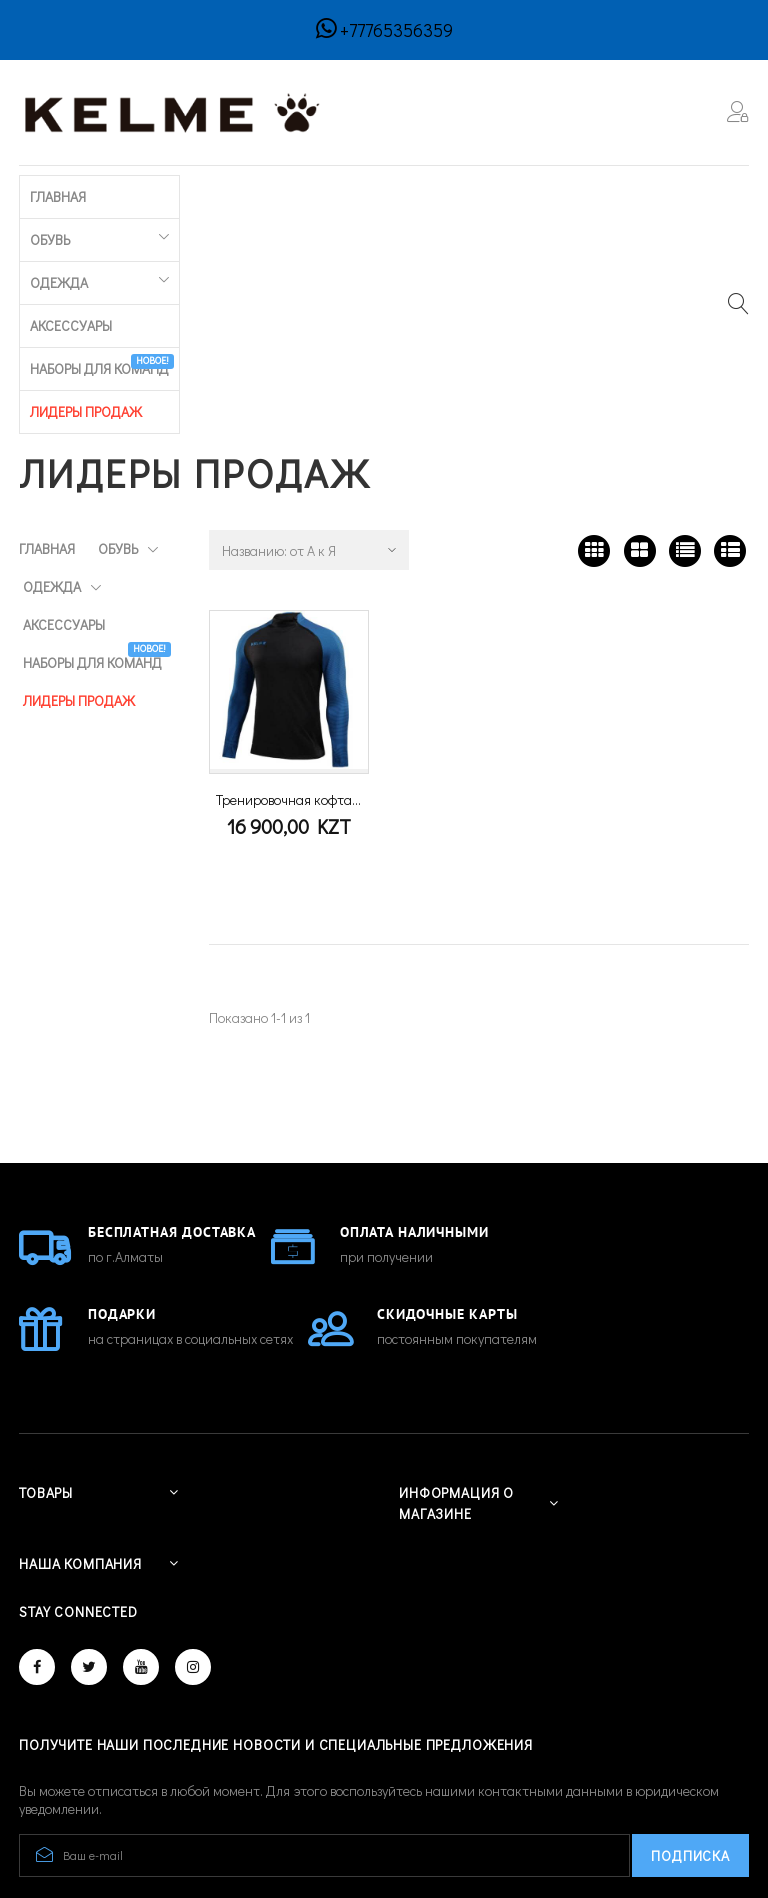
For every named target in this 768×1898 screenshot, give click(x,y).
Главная (47, 193)
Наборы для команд (458, 189)
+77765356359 (396, 30)
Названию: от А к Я (279, 329)
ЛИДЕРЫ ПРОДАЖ (605, 193)
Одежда (211, 193)
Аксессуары (323, 193)
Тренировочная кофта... (288, 578)
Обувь (119, 193)
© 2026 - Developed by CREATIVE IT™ (131, 1807)
